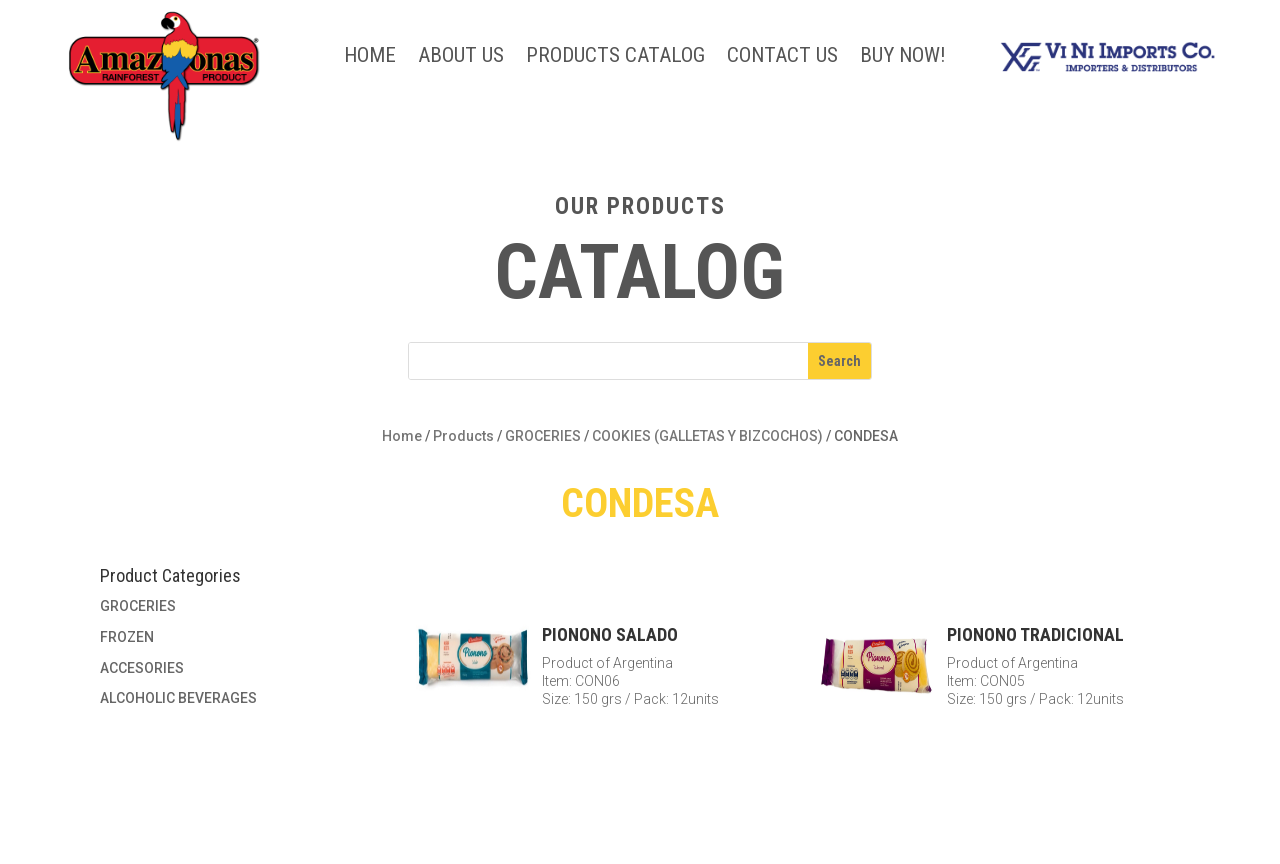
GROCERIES (543, 436)
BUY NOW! (903, 57)
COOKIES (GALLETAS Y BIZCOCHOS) (707, 436)
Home (370, 57)
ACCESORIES (142, 668)
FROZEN (127, 637)
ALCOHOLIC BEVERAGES (178, 698)
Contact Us (782, 57)
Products (463, 436)
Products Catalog (615, 57)
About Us (461, 57)
